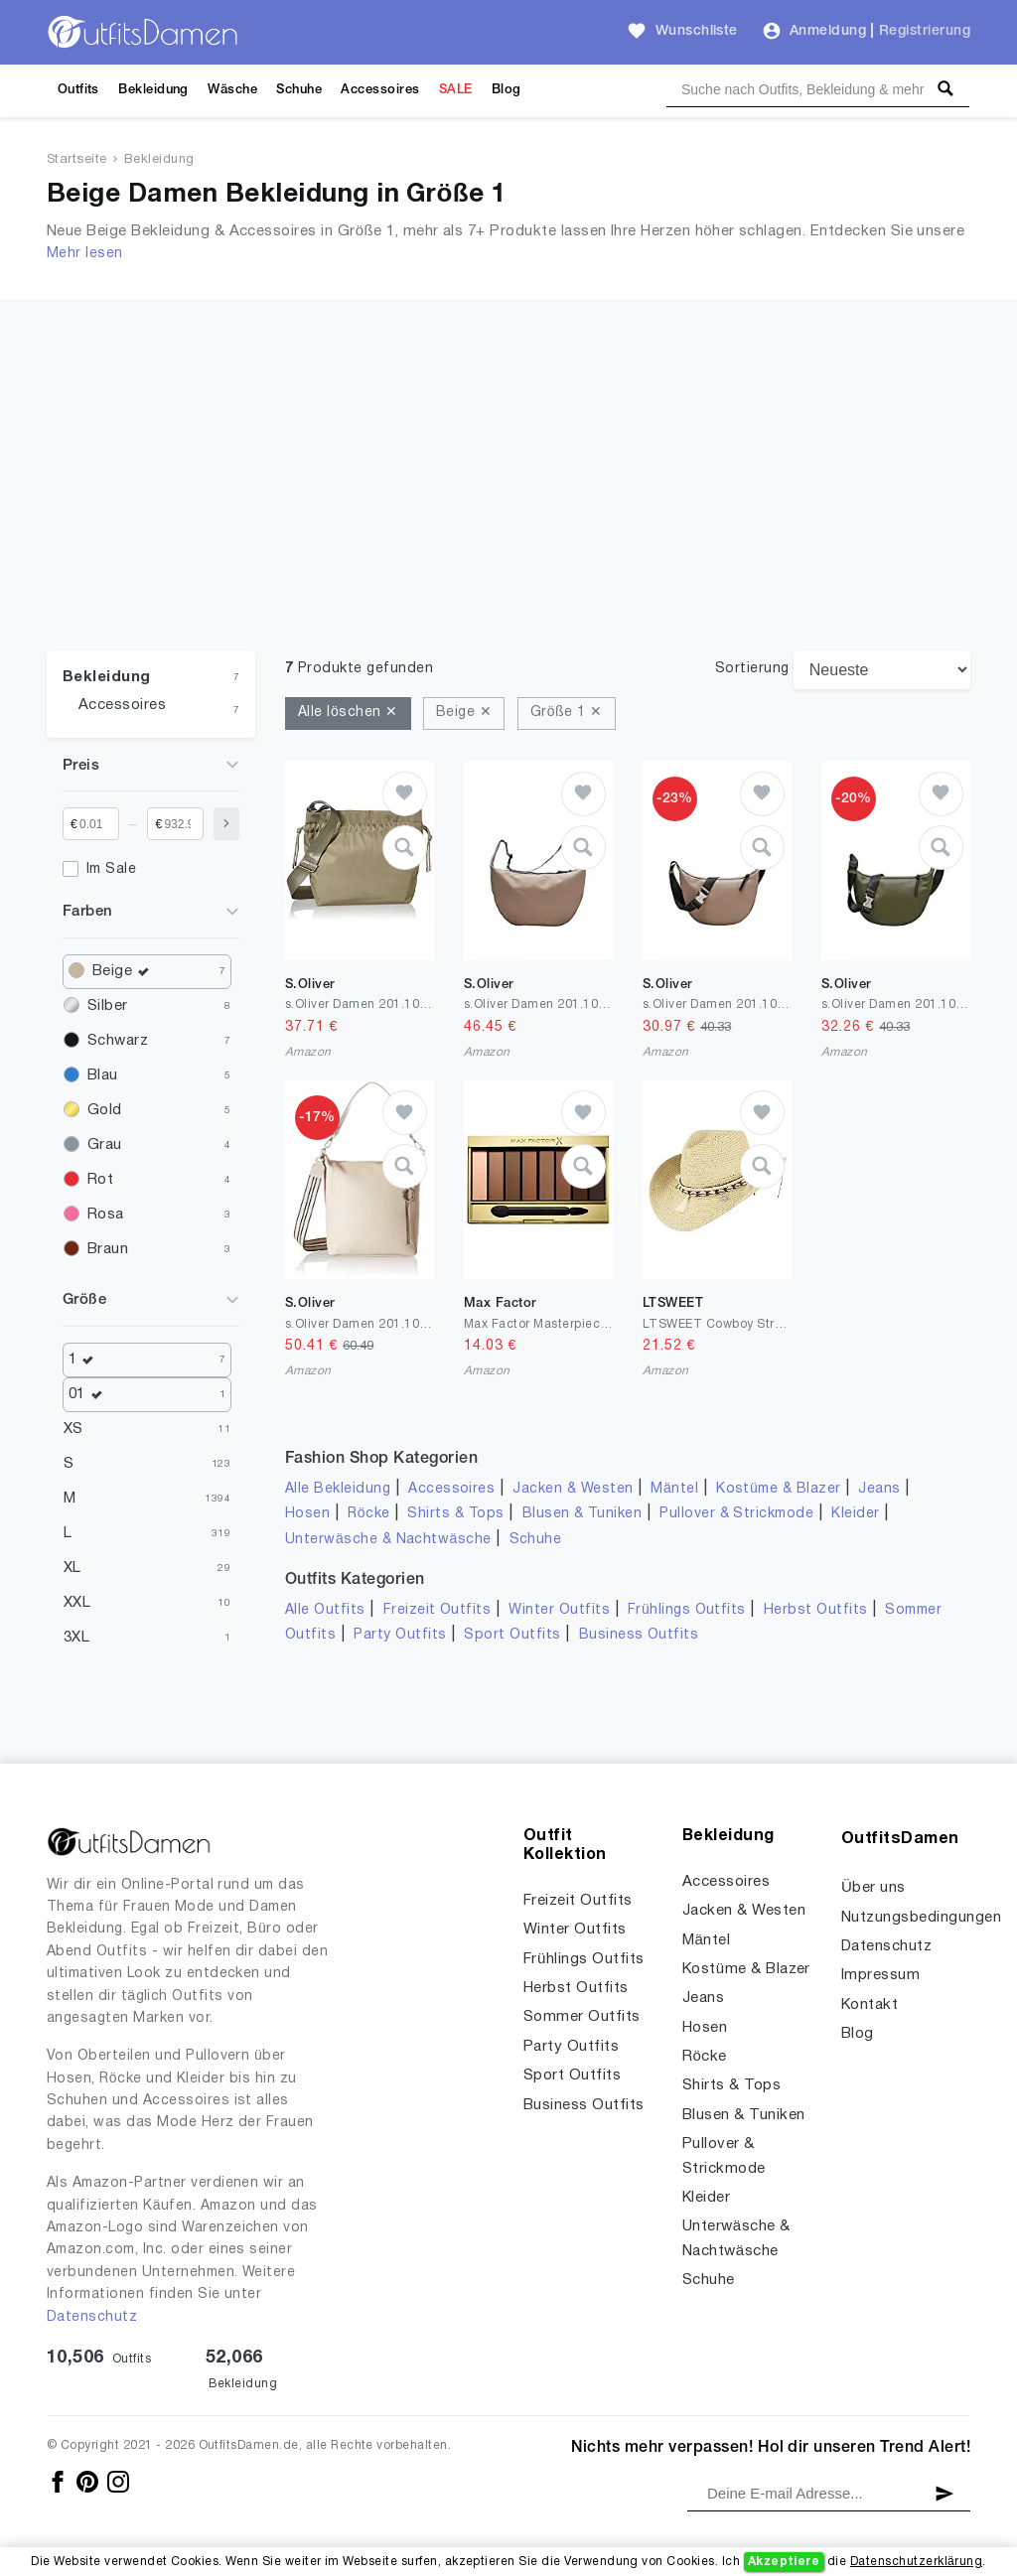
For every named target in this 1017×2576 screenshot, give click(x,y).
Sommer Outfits (582, 2017)
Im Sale (111, 869)
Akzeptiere (784, 2561)
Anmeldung (828, 31)
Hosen (307, 1513)
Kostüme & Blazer (778, 1489)
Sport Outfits (512, 1635)
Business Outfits (639, 1635)
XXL (77, 1603)
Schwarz (117, 1041)
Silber (107, 1006)
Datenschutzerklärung (916, 2561)
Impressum (880, 1975)
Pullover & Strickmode (736, 1513)
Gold (104, 1110)
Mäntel (674, 1489)
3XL (76, 1638)
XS (73, 1429)
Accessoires (380, 89)
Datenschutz (92, 2317)
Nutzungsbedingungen (921, 1918)
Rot (100, 1180)
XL (72, 1568)
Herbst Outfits (816, 1610)
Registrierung (924, 31)
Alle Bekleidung (337, 1489)
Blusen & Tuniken (582, 1513)
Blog (506, 89)
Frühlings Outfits (687, 1610)
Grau (104, 1145)
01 (90, 1394)
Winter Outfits (559, 1610)
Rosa (105, 1214)
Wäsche (232, 89)
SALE (456, 89)
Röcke (368, 1513)
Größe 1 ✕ (566, 712)
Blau (102, 1075)
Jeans (879, 1489)
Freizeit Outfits (437, 1610)
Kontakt (869, 2005)
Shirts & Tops (455, 1513)
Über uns (873, 1888)
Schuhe (299, 89)
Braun (107, 1249)
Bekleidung (153, 89)
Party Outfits (400, 1635)
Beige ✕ (464, 712)
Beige (125, 971)
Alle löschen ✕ (348, 712)
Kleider (855, 1513)
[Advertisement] (508, 438)
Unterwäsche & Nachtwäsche (388, 1539)
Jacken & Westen (572, 1489)
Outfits (78, 89)
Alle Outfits (325, 1610)
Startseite (77, 160)
